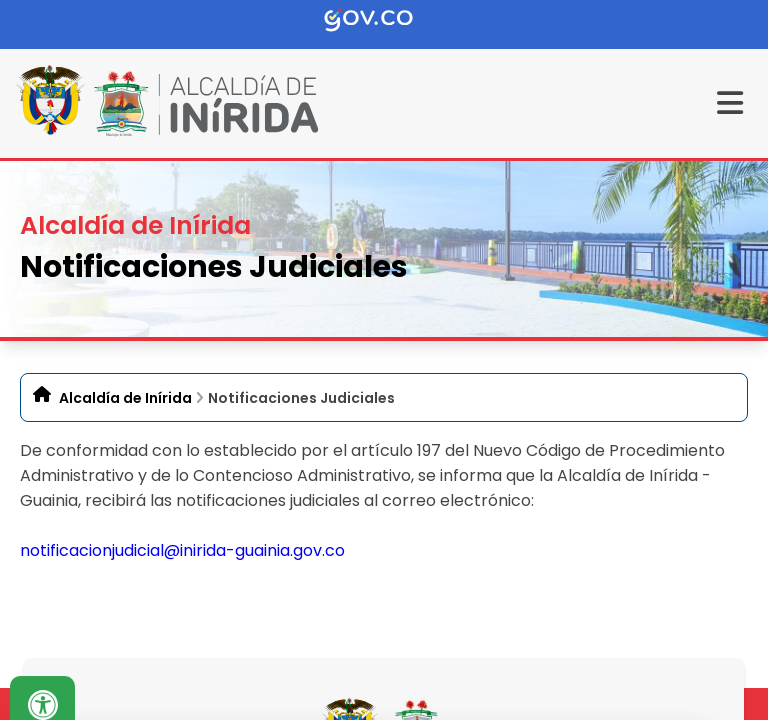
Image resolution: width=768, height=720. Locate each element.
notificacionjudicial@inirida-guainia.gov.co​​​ (182, 550)
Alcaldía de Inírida (125, 398)
